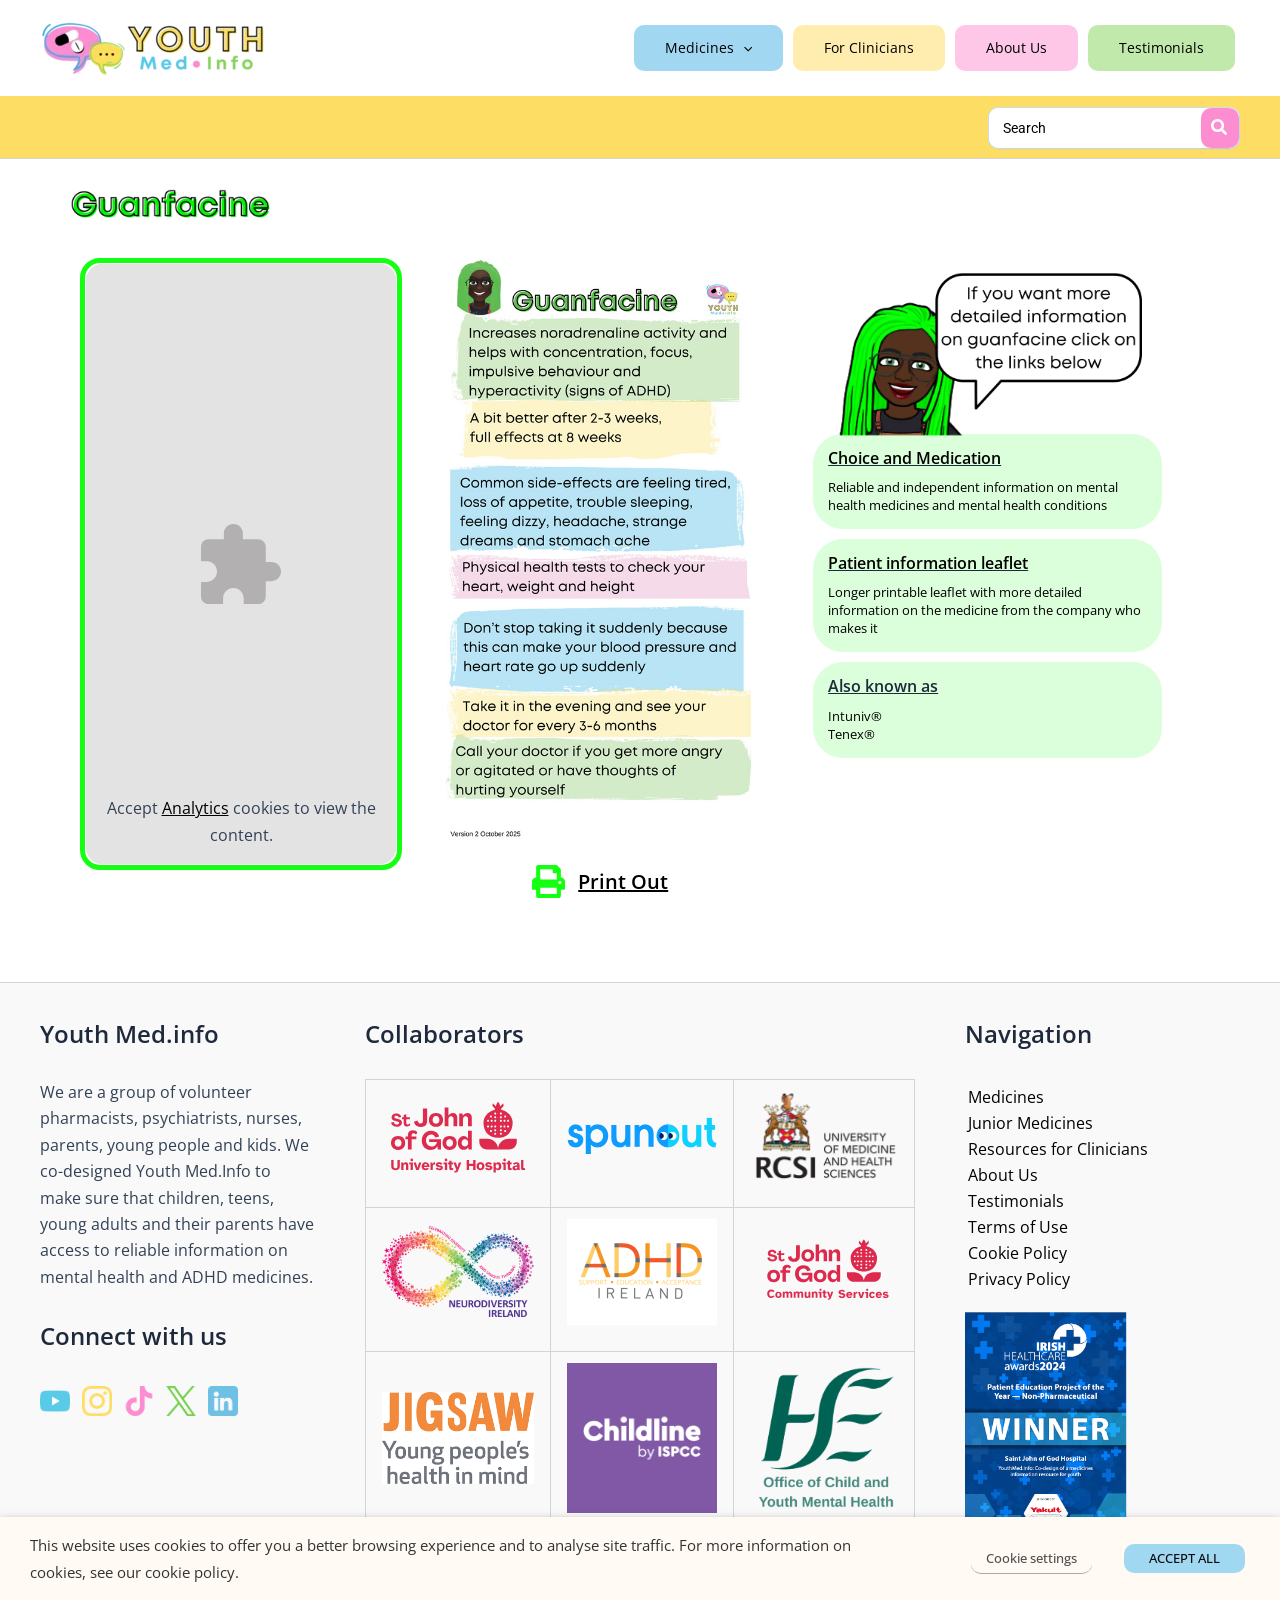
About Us (1000, 1173)
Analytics (195, 808)
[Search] (1220, 128)
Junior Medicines (1027, 1120)
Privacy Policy (1016, 1279)
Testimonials (1013, 1199)
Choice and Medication (914, 458)
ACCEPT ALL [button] (1184, 1558)
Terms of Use (1015, 1226)
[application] (778, 48)
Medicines (1003, 1094)
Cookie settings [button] (1033, 1558)
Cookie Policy (1014, 1252)
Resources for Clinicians (1055, 1147)
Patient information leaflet (928, 563)
